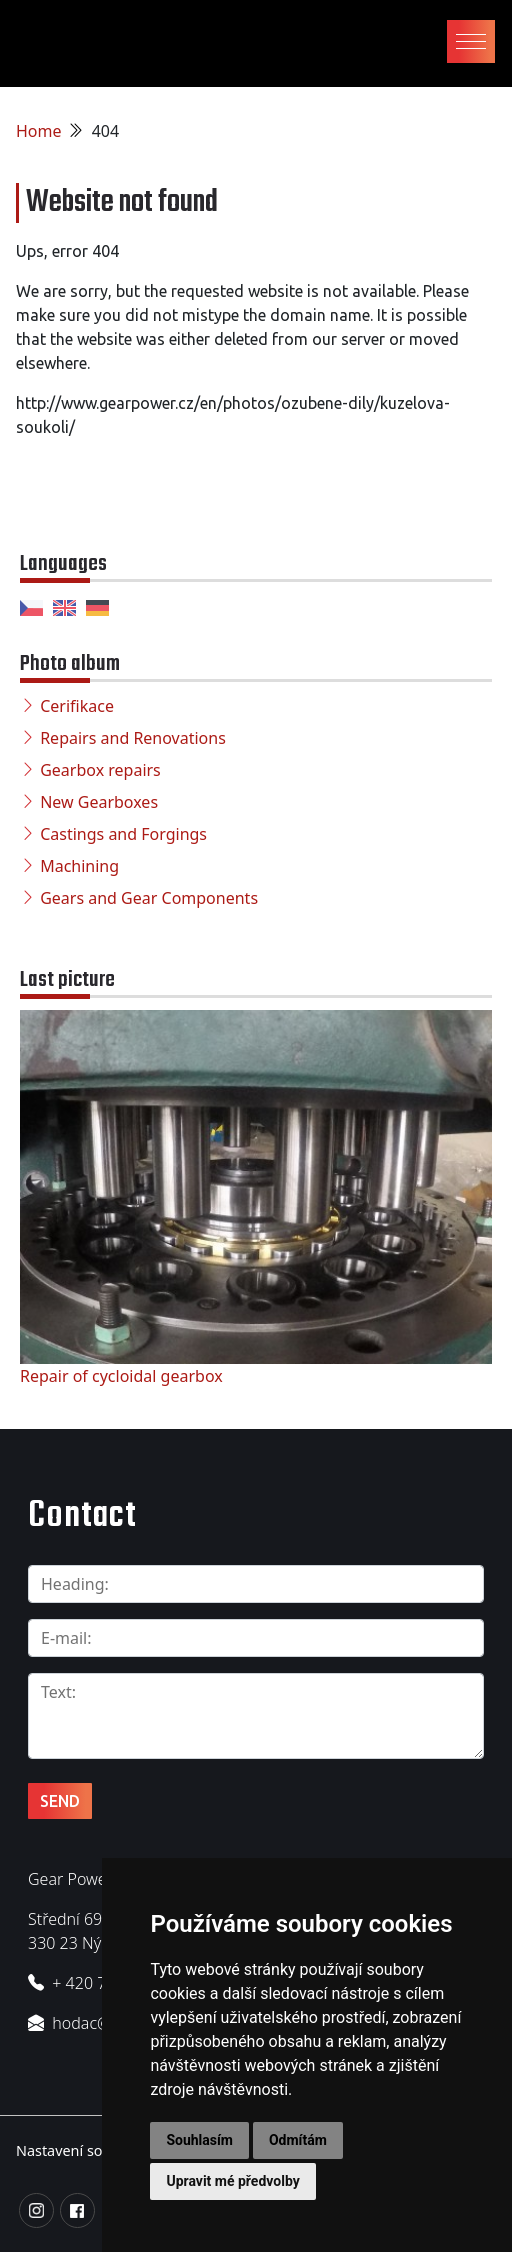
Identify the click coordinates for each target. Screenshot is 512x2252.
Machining (79, 866)
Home (39, 131)
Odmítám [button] (298, 2140)
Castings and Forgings (123, 834)
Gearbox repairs (100, 770)
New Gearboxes (99, 802)
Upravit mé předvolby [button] (232, 2181)
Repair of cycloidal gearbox (121, 1376)
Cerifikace (77, 706)
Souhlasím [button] (199, 2140)
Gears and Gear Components (149, 898)
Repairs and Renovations (133, 738)
